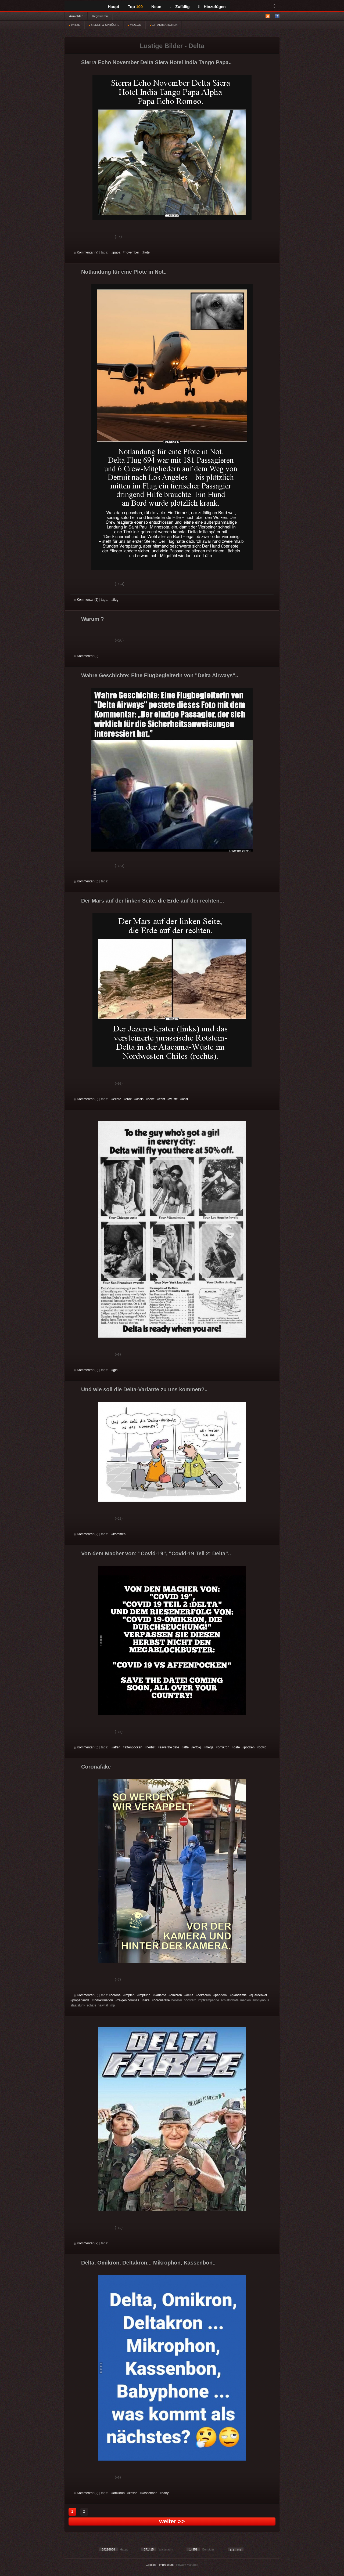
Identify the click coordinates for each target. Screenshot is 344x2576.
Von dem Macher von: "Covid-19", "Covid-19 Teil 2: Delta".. (156, 1553)
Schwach (101, 237)
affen (116, 1747)
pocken (249, 1747)
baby (165, 2493)
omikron (223, 1747)
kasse (133, 2493)
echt (162, 1099)
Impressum (166, 2564)
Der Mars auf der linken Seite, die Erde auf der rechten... (152, 901)
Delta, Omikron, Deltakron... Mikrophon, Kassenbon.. (148, 2263)
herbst (150, 1747)
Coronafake (96, 1767)
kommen (119, 1534)
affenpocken (133, 1747)
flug (115, 600)
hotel (146, 252)
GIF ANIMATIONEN (163, 24)
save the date (169, 1747)
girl (115, 1370)
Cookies (151, 2564)
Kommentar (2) (86, 600)
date (237, 1747)
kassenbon (149, 2493)
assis (140, 1099)
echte (117, 1099)
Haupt (113, 6)
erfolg (197, 1747)
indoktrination (103, 2000)
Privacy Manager (187, 2564)
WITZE (74, 24)
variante (160, 1995)
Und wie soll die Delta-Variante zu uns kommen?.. (144, 1389)
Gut (80, 237)
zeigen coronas (128, 2000)
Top (135, 6)
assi (185, 1099)
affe (186, 1747)
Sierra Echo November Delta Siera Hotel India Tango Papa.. (156, 62)
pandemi (221, 1995)
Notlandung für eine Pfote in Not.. (124, 272)
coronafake (162, 2000)
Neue (156, 6)
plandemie (239, 1995)
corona (116, 1995)
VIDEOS (134, 24)
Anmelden (76, 16)
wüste (173, 1099)
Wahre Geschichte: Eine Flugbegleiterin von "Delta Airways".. (159, 675)
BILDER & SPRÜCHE (104, 24)
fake (147, 2000)
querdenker (259, 1995)
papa (116, 252)
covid (262, 1747)
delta (189, 1995)
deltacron (204, 1995)
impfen (130, 1995)
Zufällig (180, 6)
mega (209, 1747)
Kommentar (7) (86, 252)
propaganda (80, 2000)
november (132, 252)
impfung (144, 1995)
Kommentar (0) (86, 656)
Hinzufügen (212, 6)
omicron (176, 1995)
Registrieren (100, 16)
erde (129, 1099)
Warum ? (92, 619)
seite (151, 1099)
